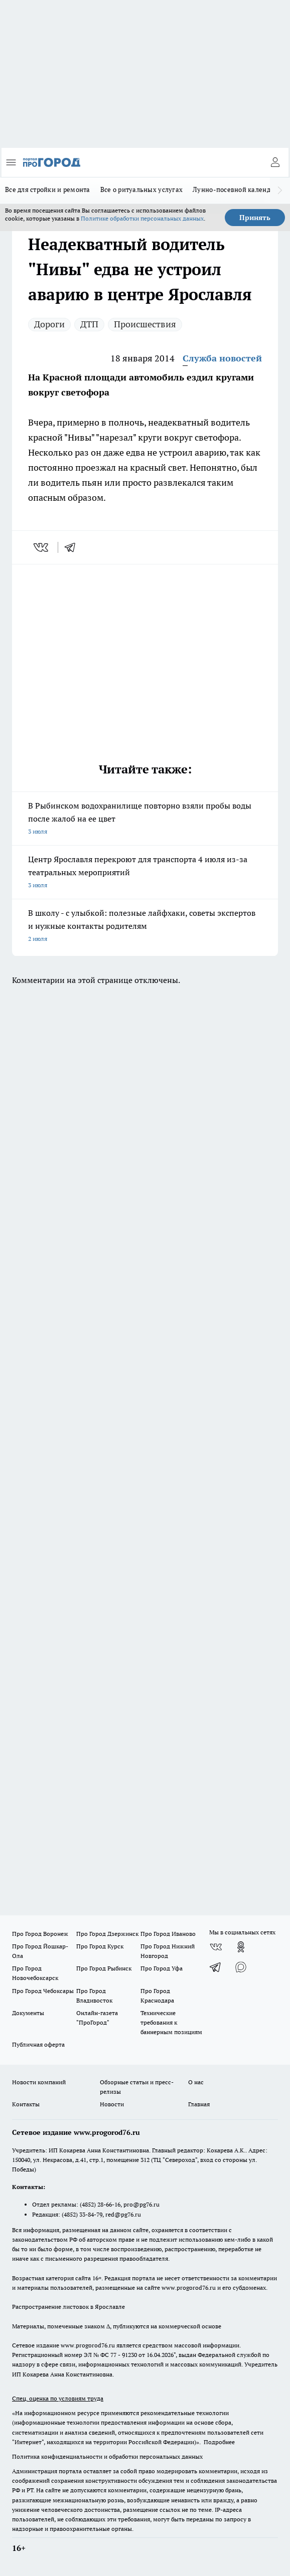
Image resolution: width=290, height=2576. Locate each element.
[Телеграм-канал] (215, 1967)
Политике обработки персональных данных (142, 218)
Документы (28, 2013)
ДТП (89, 324)
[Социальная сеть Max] (240, 1967)
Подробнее (219, 2442)
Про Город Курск (99, 1946)
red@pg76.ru (123, 2214)
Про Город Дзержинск (107, 1933)
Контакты (26, 2104)
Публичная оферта (38, 2044)
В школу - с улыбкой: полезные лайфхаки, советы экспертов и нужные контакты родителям (145, 926)
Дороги (49, 324)
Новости (112, 2104)
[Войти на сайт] (275, 162)
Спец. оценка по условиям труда (57, 2398)
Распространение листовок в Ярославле (68, 2306)
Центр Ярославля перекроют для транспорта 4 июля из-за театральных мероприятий (145, 873)
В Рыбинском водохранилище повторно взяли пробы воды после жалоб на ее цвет (145, 819)
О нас (196, 2082)
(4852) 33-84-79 (82, 2214)
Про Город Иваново (168, 1933)
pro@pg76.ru (141, 2204)
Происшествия (145, 324)
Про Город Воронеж (40, 1933)
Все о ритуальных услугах (141, 189)
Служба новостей (222, 358)
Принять (254, 217)
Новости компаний (39, 2082)
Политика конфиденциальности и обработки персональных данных (107, 2456)
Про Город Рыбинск (103, 1968)
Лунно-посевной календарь (237, 189)
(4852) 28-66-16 (100, 2204)
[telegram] (73, 547)
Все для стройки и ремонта (47, 189)
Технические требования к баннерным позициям (171, 2022)
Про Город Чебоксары (43, 1991)
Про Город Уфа (161, 1968)
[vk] (42, 547)
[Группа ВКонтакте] (215, 1947)
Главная (199, 2104)
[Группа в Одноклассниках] (240, 1947)
